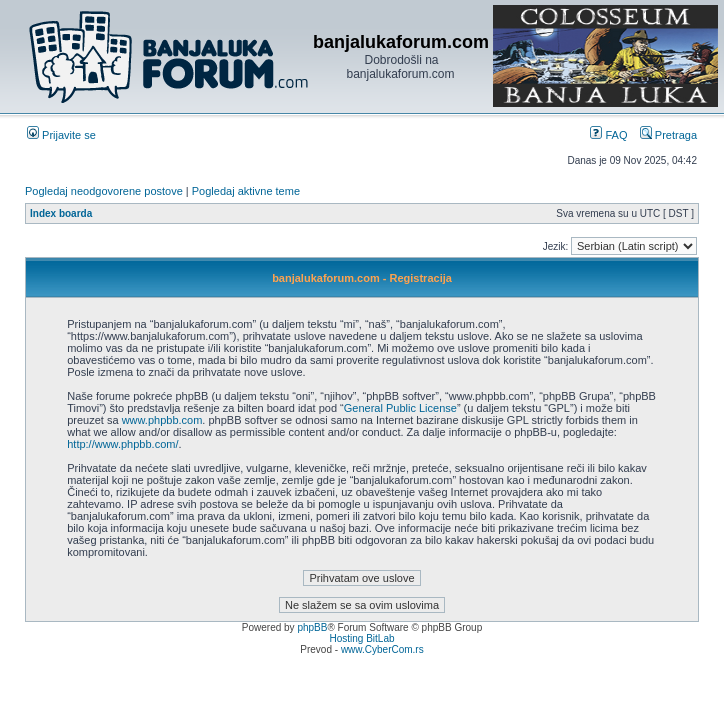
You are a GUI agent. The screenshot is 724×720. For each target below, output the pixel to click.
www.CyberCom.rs (382, 649)
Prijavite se (61, 135)
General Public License (400, 408)
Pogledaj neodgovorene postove (104, 191)
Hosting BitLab (361, 638)
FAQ (608, 135)
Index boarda (61, 213)
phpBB (312, 627)
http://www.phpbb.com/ (122, 444)
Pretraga (668, 135)
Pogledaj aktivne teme (246, 191)
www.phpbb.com (162, 420)
